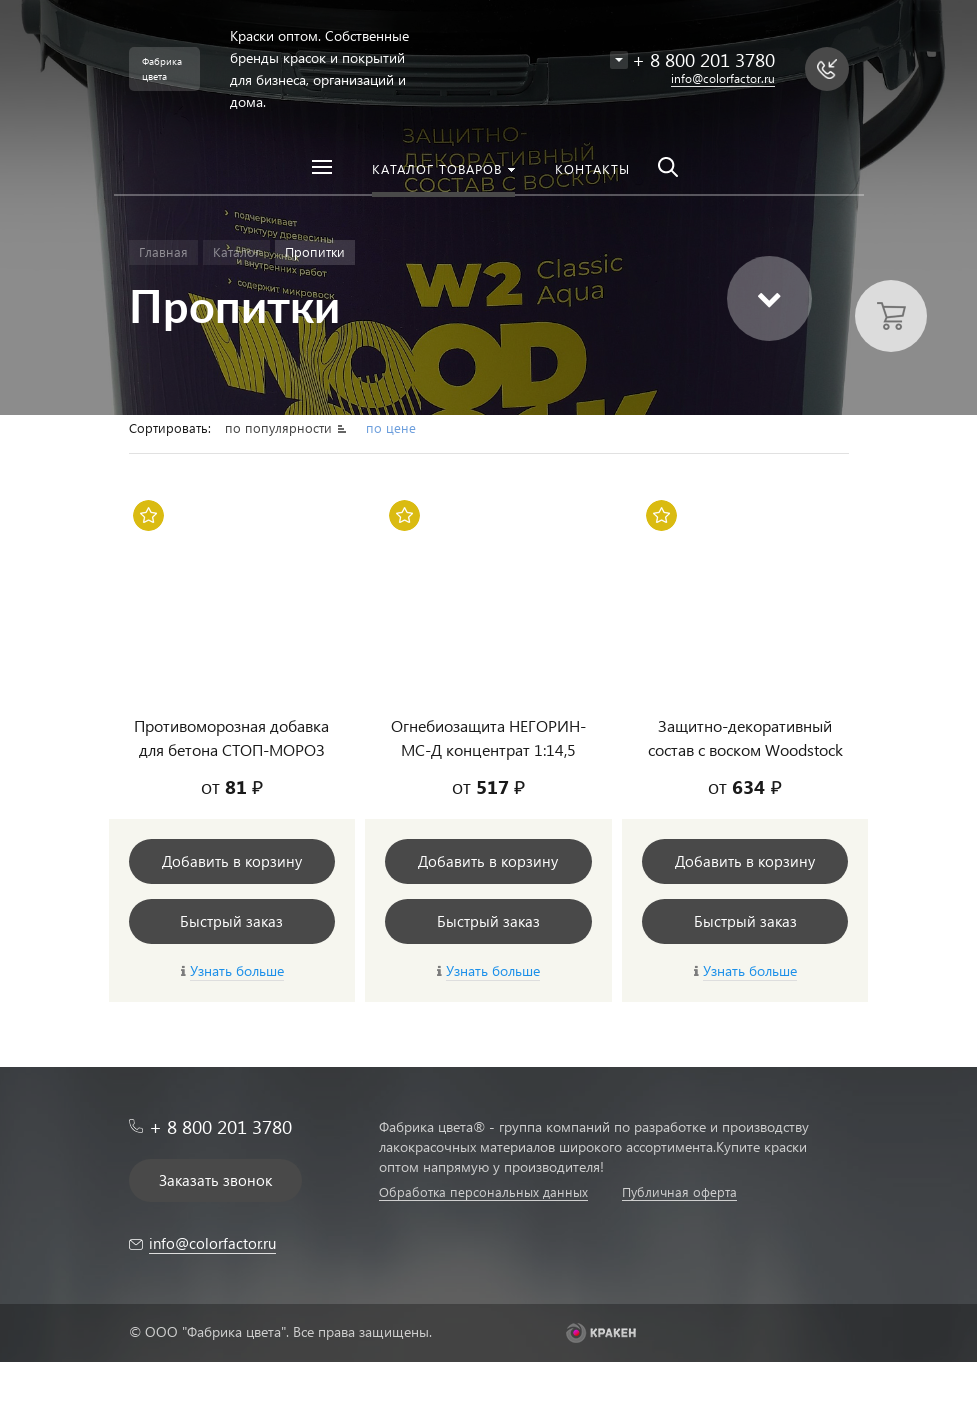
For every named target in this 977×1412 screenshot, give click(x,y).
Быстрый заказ (231, 921)
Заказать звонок (215, 1180)
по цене (391, 427)
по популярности (280, 427)
